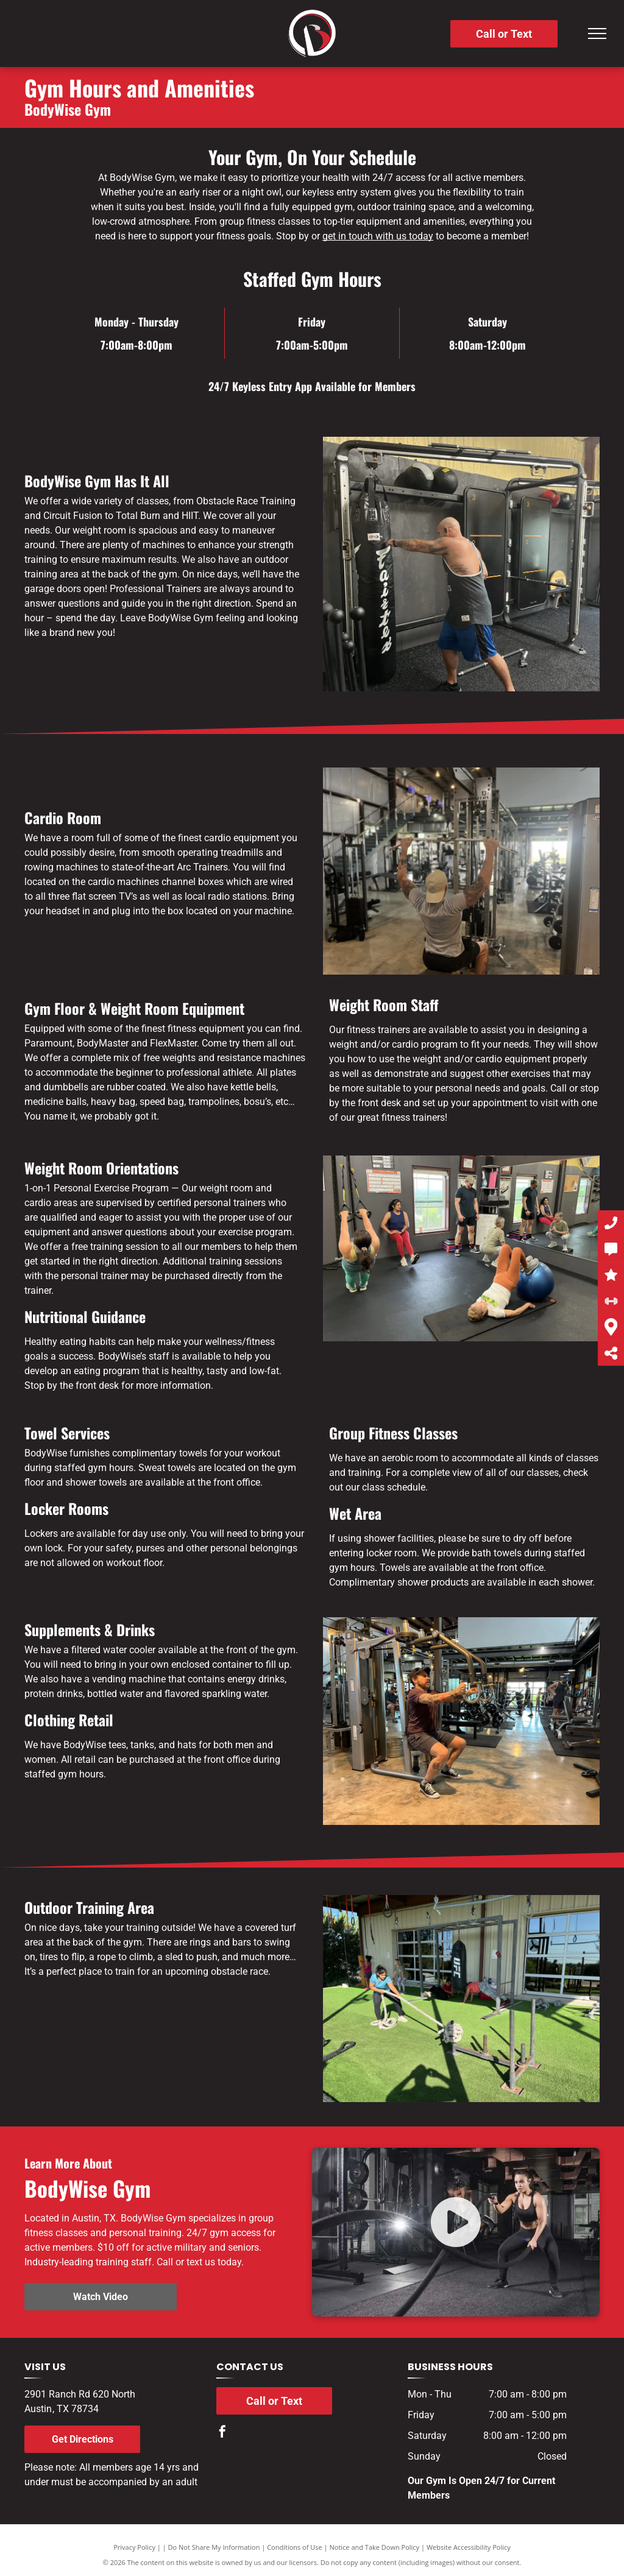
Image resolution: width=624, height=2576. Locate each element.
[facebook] (222, 2433)
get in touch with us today (377, 236)
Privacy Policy (134, 2547)
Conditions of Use (294, 2547)
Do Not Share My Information (214, 2547)
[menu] (597, 33)
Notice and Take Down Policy (375, 2547)
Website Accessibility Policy (469, 2547)
